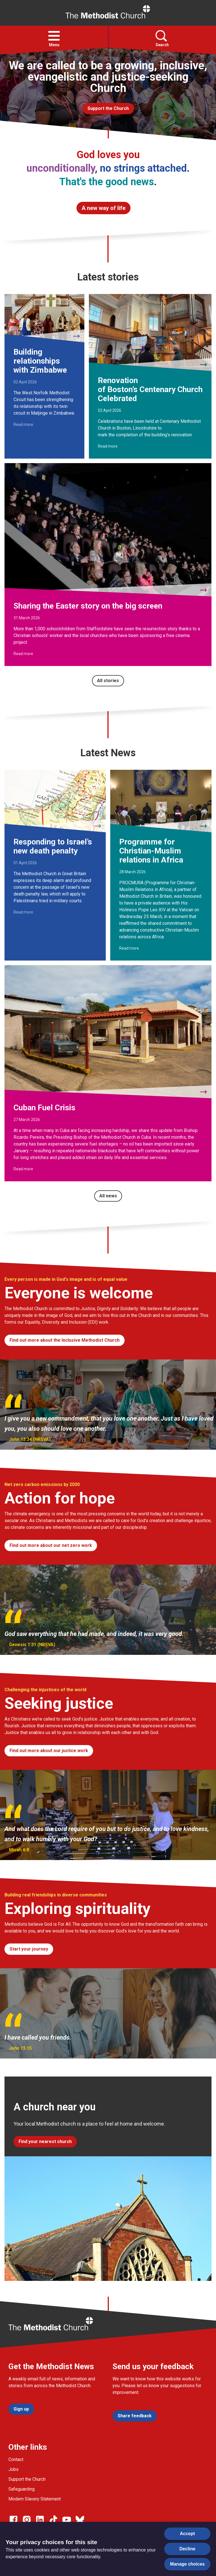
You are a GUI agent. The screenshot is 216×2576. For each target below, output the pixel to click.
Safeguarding (21, 2489)
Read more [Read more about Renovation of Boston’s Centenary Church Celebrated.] (108, 446)
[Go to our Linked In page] (40, 2520)
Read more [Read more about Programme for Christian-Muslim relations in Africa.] (129, 948)
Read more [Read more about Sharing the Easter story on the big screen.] (23, 653)
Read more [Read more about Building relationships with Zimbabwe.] (23, 424)
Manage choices (187, 2564)
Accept (187, 2533)
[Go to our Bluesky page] (80, 2520)
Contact (15, 2459)
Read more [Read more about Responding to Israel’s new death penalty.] (23, 912)
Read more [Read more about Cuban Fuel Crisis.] (23, 1169)
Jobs (13, 2469)
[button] (54, 35)
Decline (187, 2548)
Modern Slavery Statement (34, 2499)
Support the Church (27, 2479)
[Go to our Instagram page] (27, 2520)
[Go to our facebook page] (13, 2520)
